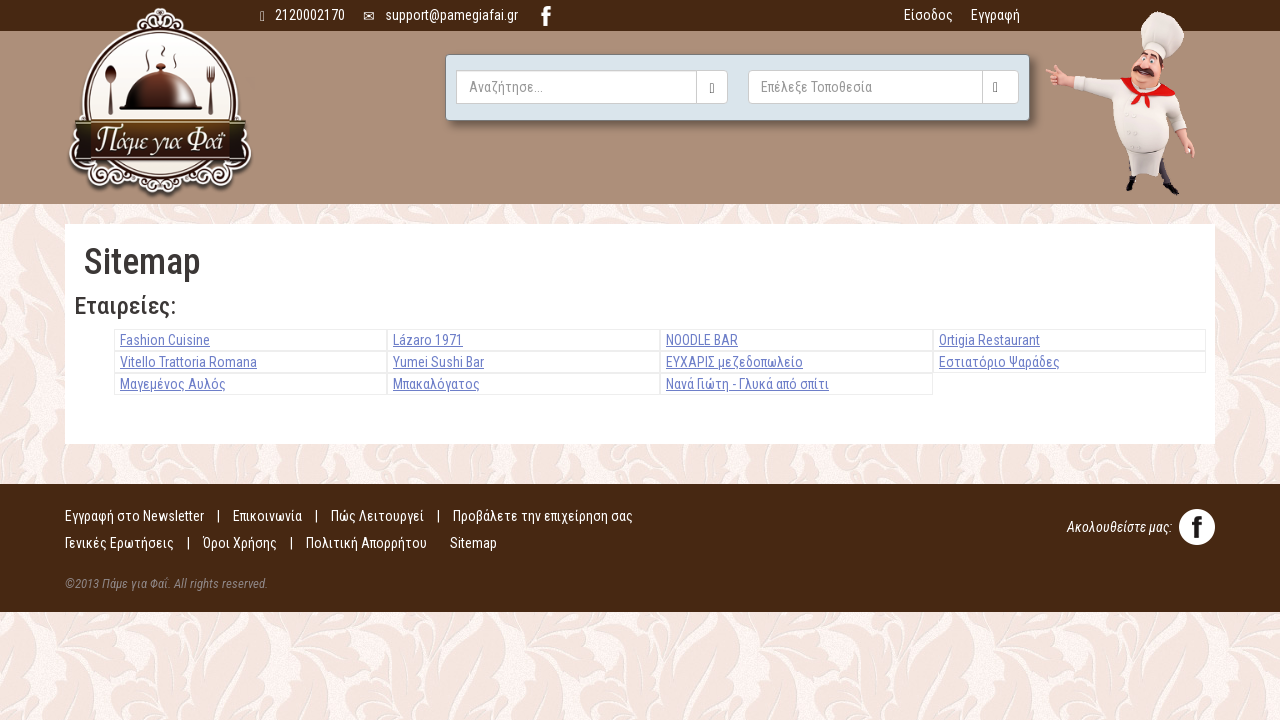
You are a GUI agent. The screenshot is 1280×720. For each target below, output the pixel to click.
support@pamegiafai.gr (440, 15)
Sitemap (473, 543)
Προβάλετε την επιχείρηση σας (543, 516)
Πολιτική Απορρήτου (366, 543)
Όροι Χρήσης (240, 543)
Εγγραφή (995, 15)
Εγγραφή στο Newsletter (134, 516)
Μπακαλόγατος (436, 384)
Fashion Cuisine (165, 340)
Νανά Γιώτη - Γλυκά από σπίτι (747, 384)
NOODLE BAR (702, 340)
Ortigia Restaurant (989, 340)
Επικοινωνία (267, 516)
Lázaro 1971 (428, 340)
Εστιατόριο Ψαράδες (999, 362)
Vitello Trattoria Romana (188, 362)
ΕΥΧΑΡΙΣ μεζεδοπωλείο (734, 362)
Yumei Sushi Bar (438, 362)
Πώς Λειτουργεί (377, 516)
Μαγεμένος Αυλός (173, 384)
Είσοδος (928, 15)
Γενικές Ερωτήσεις (119, 543)
